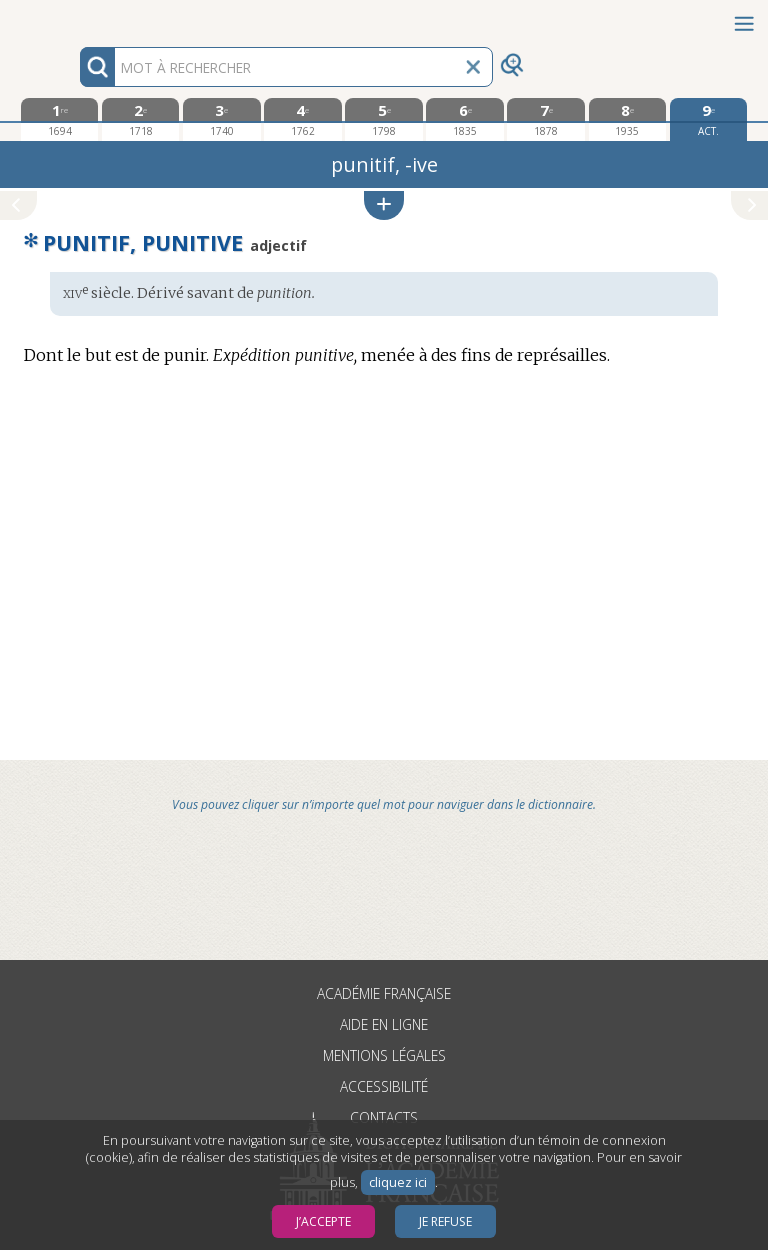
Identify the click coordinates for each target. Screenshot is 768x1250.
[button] (384, 205)
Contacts (384, 1117)
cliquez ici (398, 1182)
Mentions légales (384, 1055)
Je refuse (445, 1221)
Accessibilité (384, 1086)
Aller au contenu (78, 17)
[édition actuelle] (708, 119)
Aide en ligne (384, 1024)
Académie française (384, 993)
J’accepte (323, 1221)
